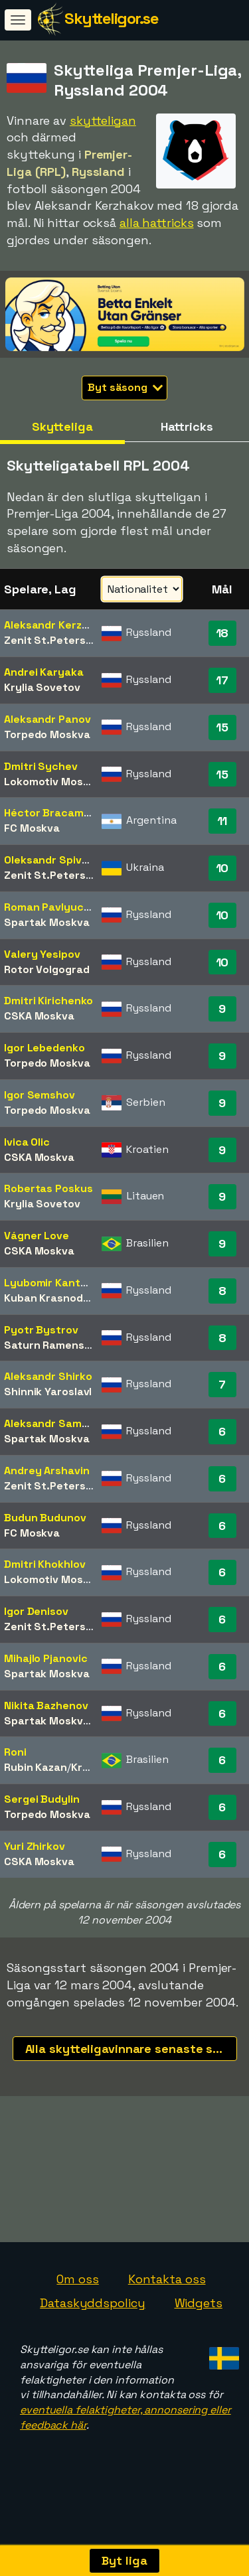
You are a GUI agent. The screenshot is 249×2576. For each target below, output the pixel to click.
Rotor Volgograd (47, 969)
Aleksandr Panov (47, 719)
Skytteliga (62, 426)
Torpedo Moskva (47, 734)
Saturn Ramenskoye (57, 1345)
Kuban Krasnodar (49, 1298)
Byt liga (124, 2560)
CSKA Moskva (39, 1016)
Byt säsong (125, 387)
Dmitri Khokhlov (45, 1564)
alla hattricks (157, 222)
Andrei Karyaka (44, 672)
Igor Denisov (36, 1611)
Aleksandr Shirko (48, 1376)
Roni (15, 1752)
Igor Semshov (39, 1095)
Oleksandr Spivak (49, 860)
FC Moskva (32, 828)
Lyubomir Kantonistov (62, 1283)
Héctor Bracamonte (56, 813)
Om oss (77, 2297)
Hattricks (187, 426)
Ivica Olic (27, 1142)
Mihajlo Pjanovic (45, 1658)
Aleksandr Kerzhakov (58, 625)
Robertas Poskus (48, 1188)
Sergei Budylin (42, 1799)
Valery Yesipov (42, 954)
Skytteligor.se (111, 18)
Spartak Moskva (47, 922)
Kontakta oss (167, 2297)
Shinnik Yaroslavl (48, 1392)
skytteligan (103, 120)
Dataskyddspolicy (92, 2320)
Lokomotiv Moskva (52, 782)
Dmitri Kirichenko (48, 1001)
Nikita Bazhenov (46, 1705)
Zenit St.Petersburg (57, 640)
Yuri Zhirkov (34, 1846)
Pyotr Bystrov (41, 1330)
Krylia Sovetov (42, 687)
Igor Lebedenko (44, 1048)
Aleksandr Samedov (55, 1423)
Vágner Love (36, 1236)
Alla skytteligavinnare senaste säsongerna (131, 2048)
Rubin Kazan (35, 1767)
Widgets (198, 2320)
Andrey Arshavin (47, 1470)
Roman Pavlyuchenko (60, 907)
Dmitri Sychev (41, 766)
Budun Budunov (45, 1518)
